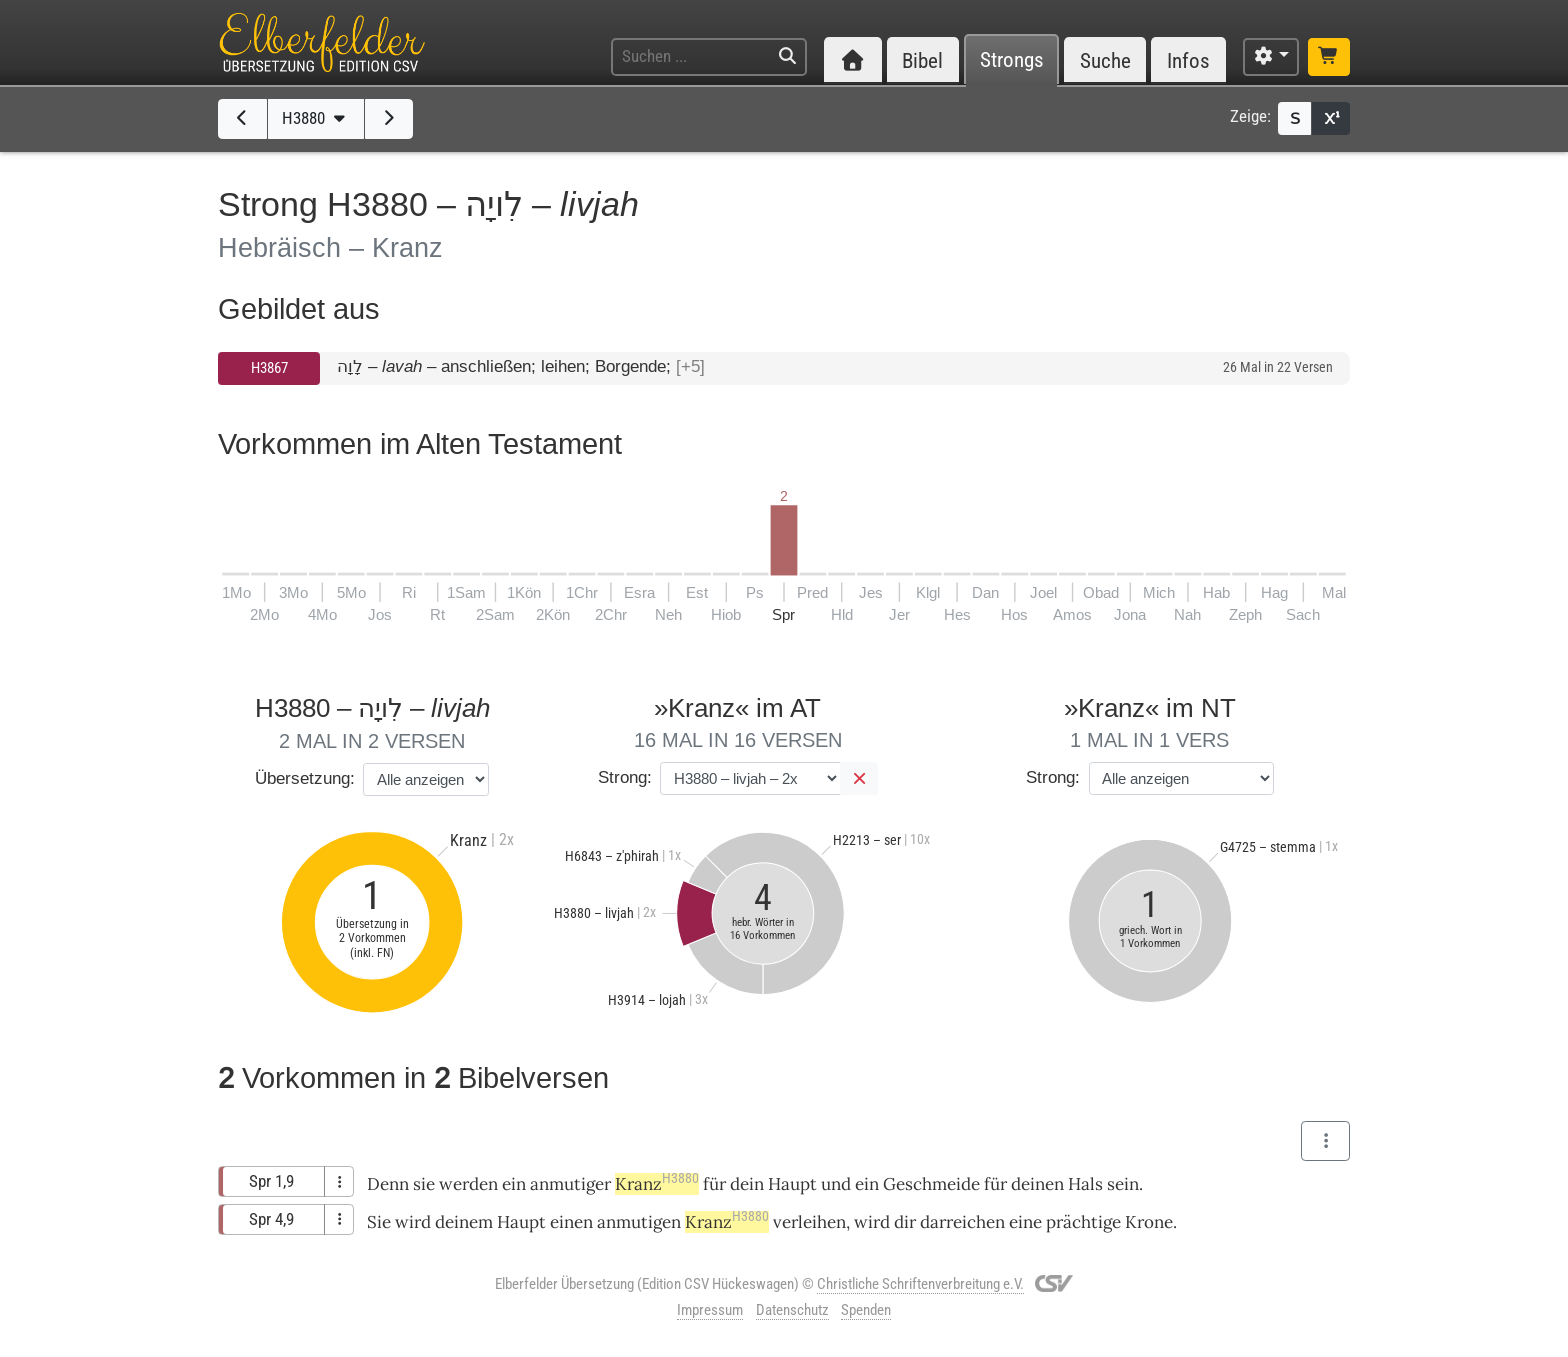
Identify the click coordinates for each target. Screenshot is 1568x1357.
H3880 (316, 118)
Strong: (625, 777)
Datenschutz (792, 1310)
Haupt (792, 1184)
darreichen (962, 1222)
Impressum (710, 1310)
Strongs (1012, 60)
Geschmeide (931, 1184)
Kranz (657, 1184)
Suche (1105, 60)
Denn (388, 1184)
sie (424, 1184)
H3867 (269, 368)
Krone (1149, 1222)
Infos (1188, 60)
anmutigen (639, 1222)
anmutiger (570, 1184)
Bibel (922, 60)
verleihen (809, 1222)
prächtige (1083, 1222)
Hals (1085, 1184)
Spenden (866, 1310)
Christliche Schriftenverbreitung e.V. (920, 1284)
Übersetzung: (305, 778)
